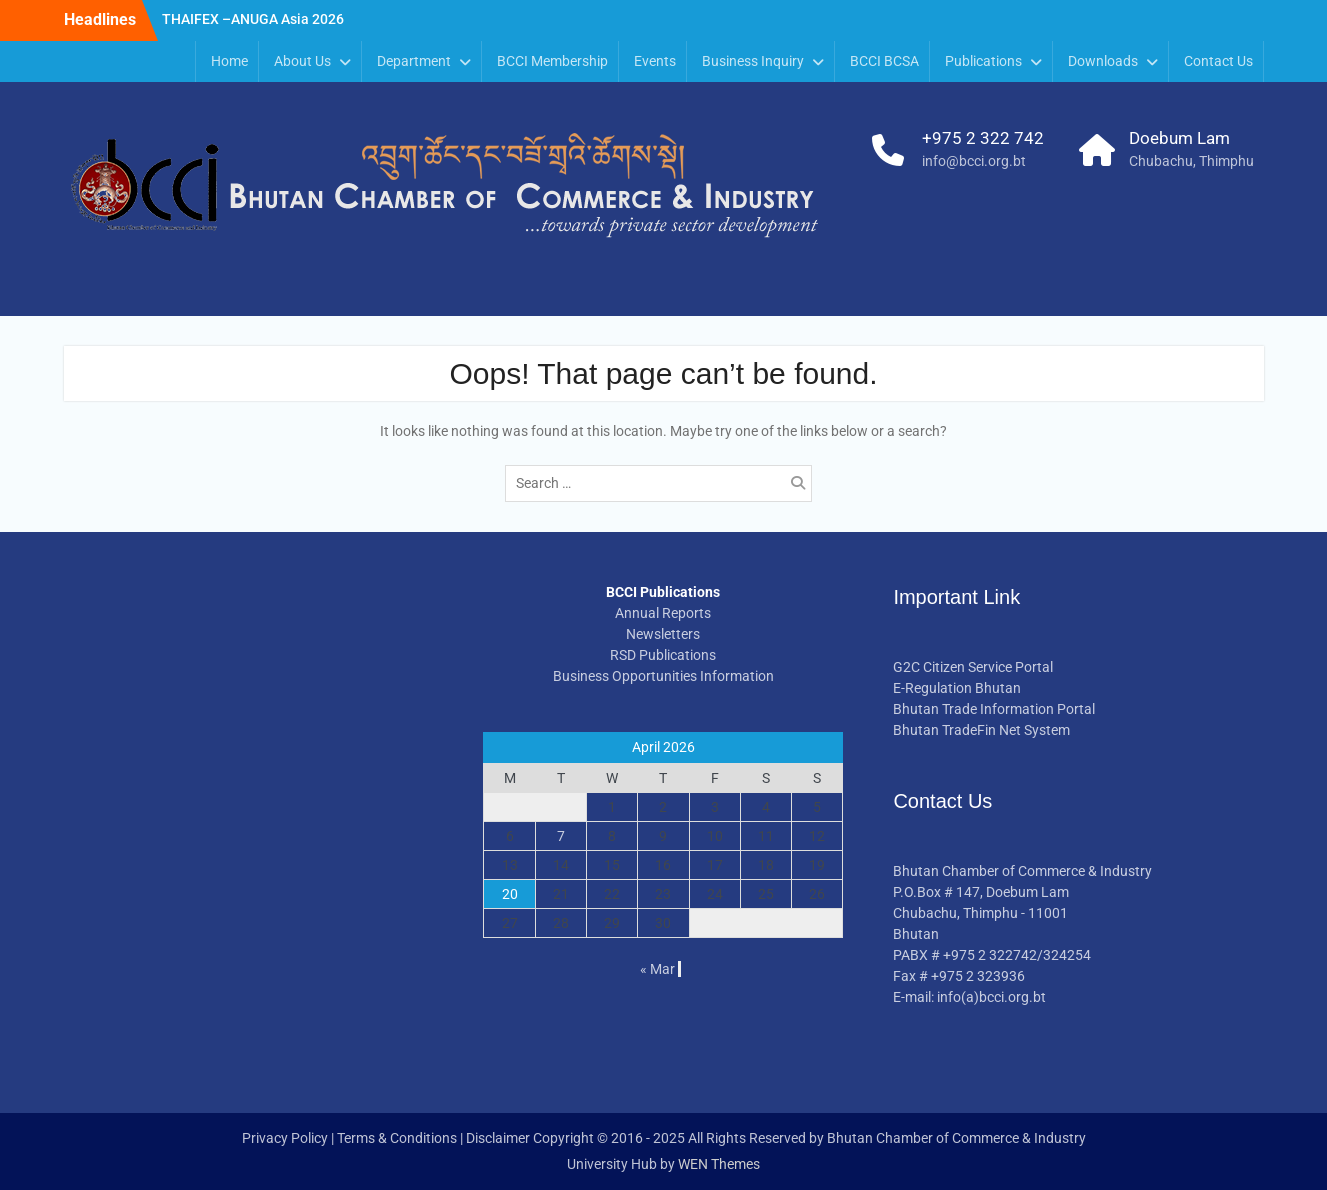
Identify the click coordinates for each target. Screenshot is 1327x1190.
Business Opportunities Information (663, 676)
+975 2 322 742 (983, 138)
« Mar (657, 969)
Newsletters (663, 634)
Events (655, 61)
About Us (302, 61)
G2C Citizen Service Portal (973, 667)
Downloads (1103, 61)
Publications (983, 61)
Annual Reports (663, 613)
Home (229, 61)
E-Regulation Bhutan (957, 688)
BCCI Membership (552, 61)
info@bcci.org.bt (974, 161)
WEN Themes (719, 1164)
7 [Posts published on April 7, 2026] (561, 836)
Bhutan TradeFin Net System (981, 730)
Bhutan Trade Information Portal (994, 709)
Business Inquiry (753, 61)
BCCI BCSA (884, 61)
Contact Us (1218, 61)
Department (414, 61)
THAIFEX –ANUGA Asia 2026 (253, 19)
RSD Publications (663, 655)
